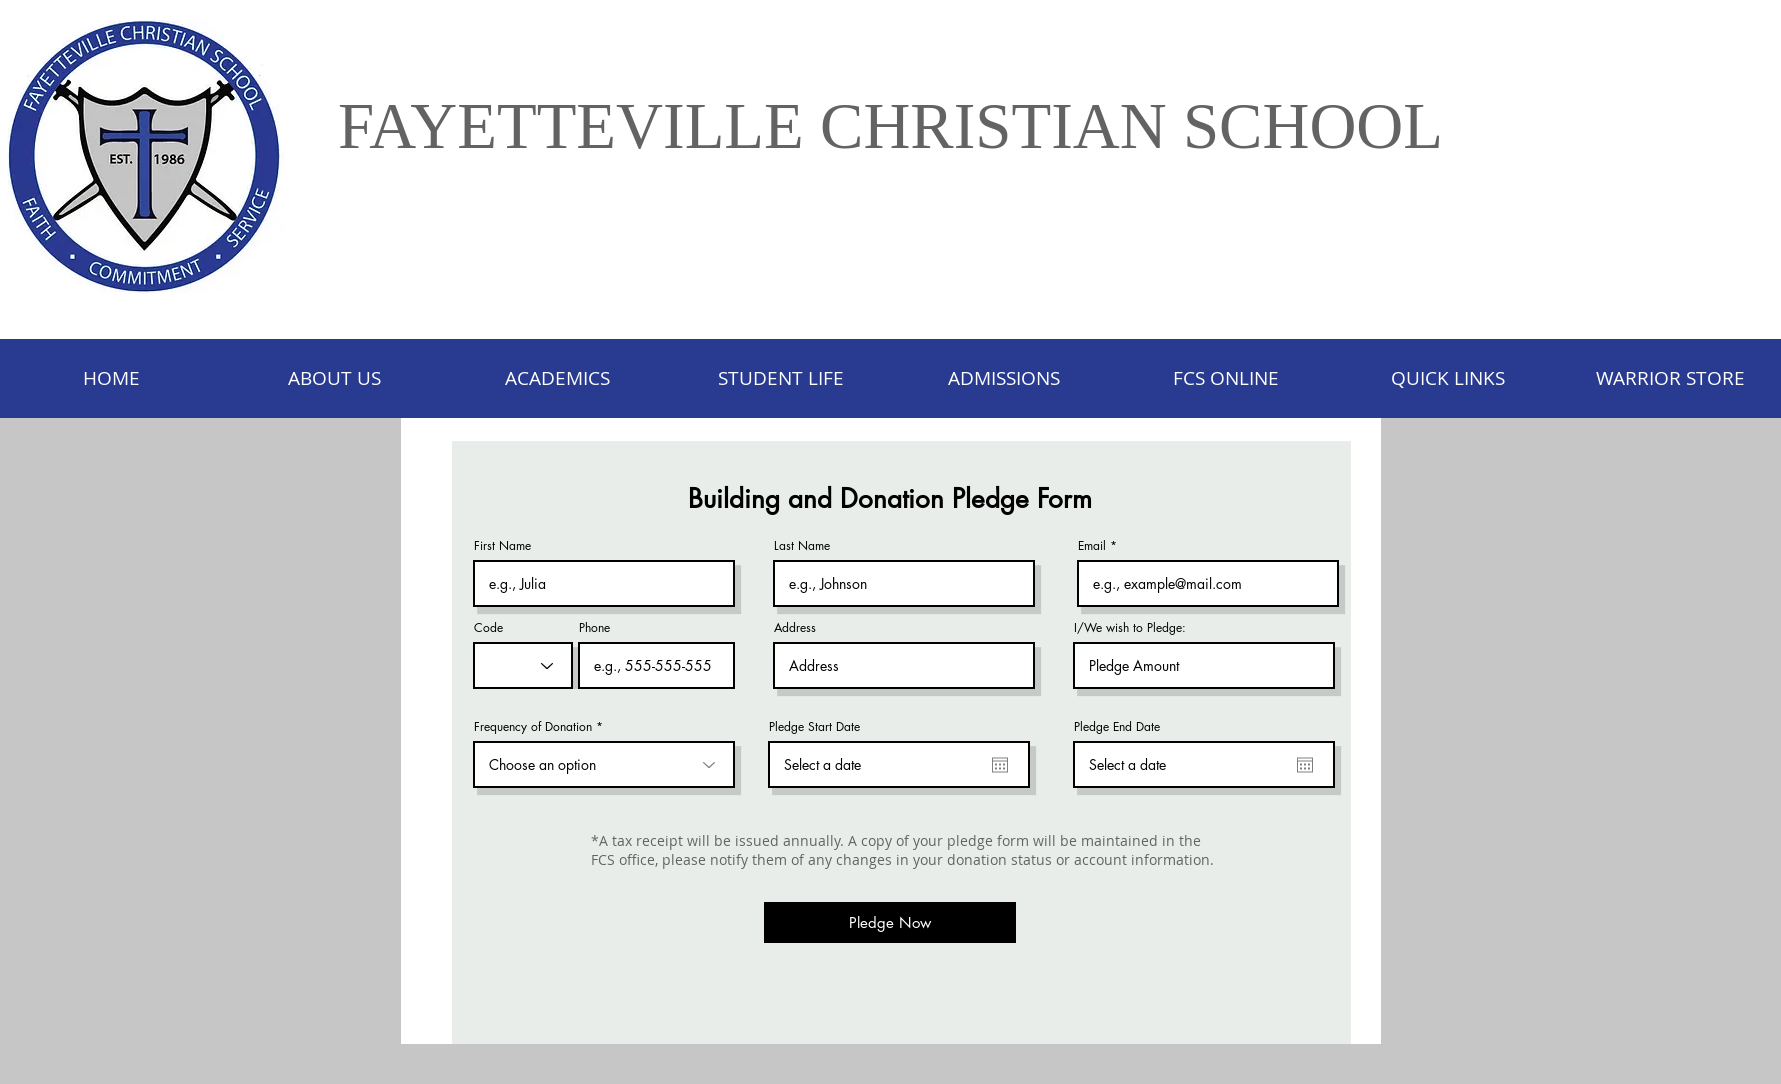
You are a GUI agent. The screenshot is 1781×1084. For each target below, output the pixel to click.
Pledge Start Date (814, 727)
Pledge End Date (1117, 727)
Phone (594, 628)
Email (1092, 546)
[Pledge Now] (890, 922)
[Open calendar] (1000, 765)
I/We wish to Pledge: (1130, 628)
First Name (502, 546)
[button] (780, 378)
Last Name (802, 546)
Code (488, 628)
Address (795, 628)
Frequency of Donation (533, 727)
